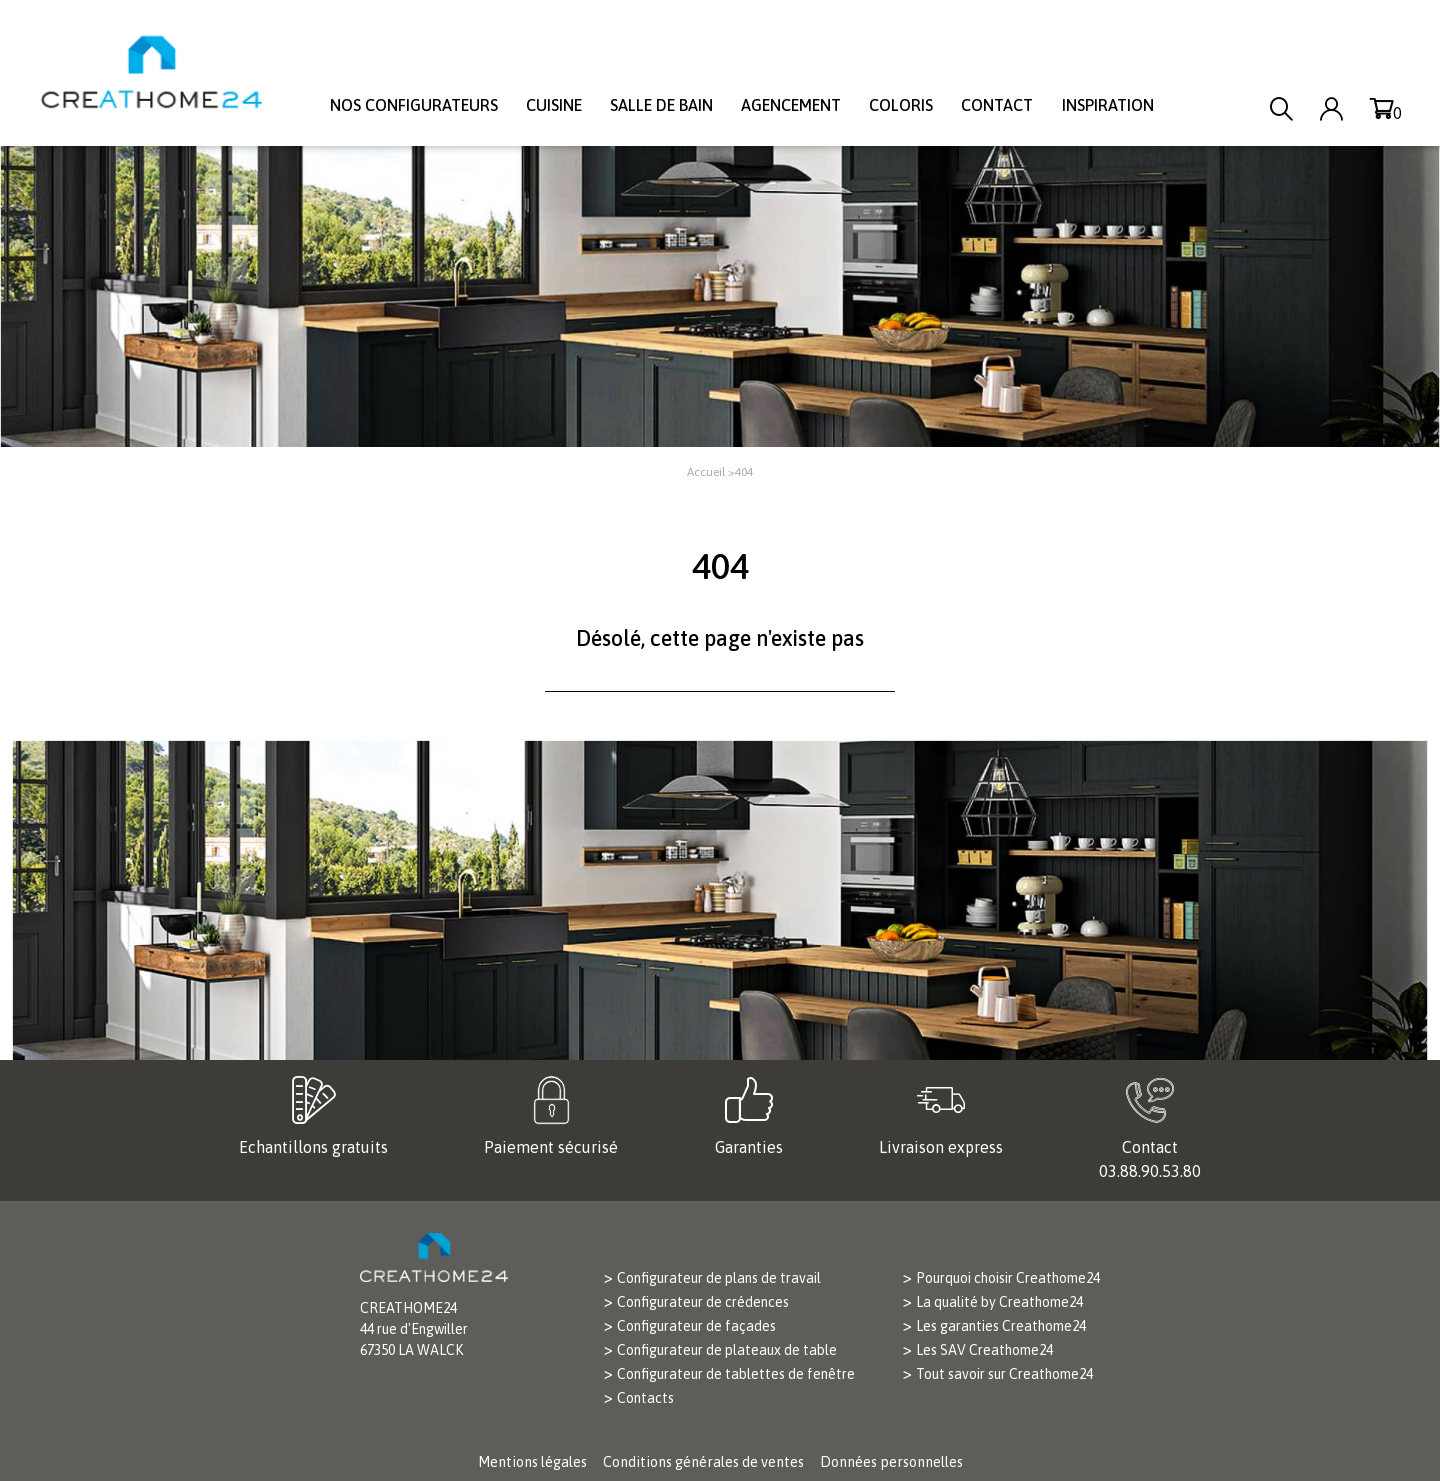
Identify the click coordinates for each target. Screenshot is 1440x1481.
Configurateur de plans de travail (719, 1278)
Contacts (645, 1398)
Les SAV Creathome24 (984, 1350)
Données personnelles (891, 1462)
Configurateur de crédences (703, 1302)
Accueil (706, 472)
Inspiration (1108, 105)
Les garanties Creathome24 (1001, 1326)
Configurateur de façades (696, 1326)
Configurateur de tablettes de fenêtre (736, 1374)
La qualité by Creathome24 (999, 1302)
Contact (997, 105)
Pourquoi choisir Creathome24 (1008, 1278)
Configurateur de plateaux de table (727, 1350)
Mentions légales (532, 1462)
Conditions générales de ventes (703, 1462)
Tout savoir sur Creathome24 (1004, 1374)
